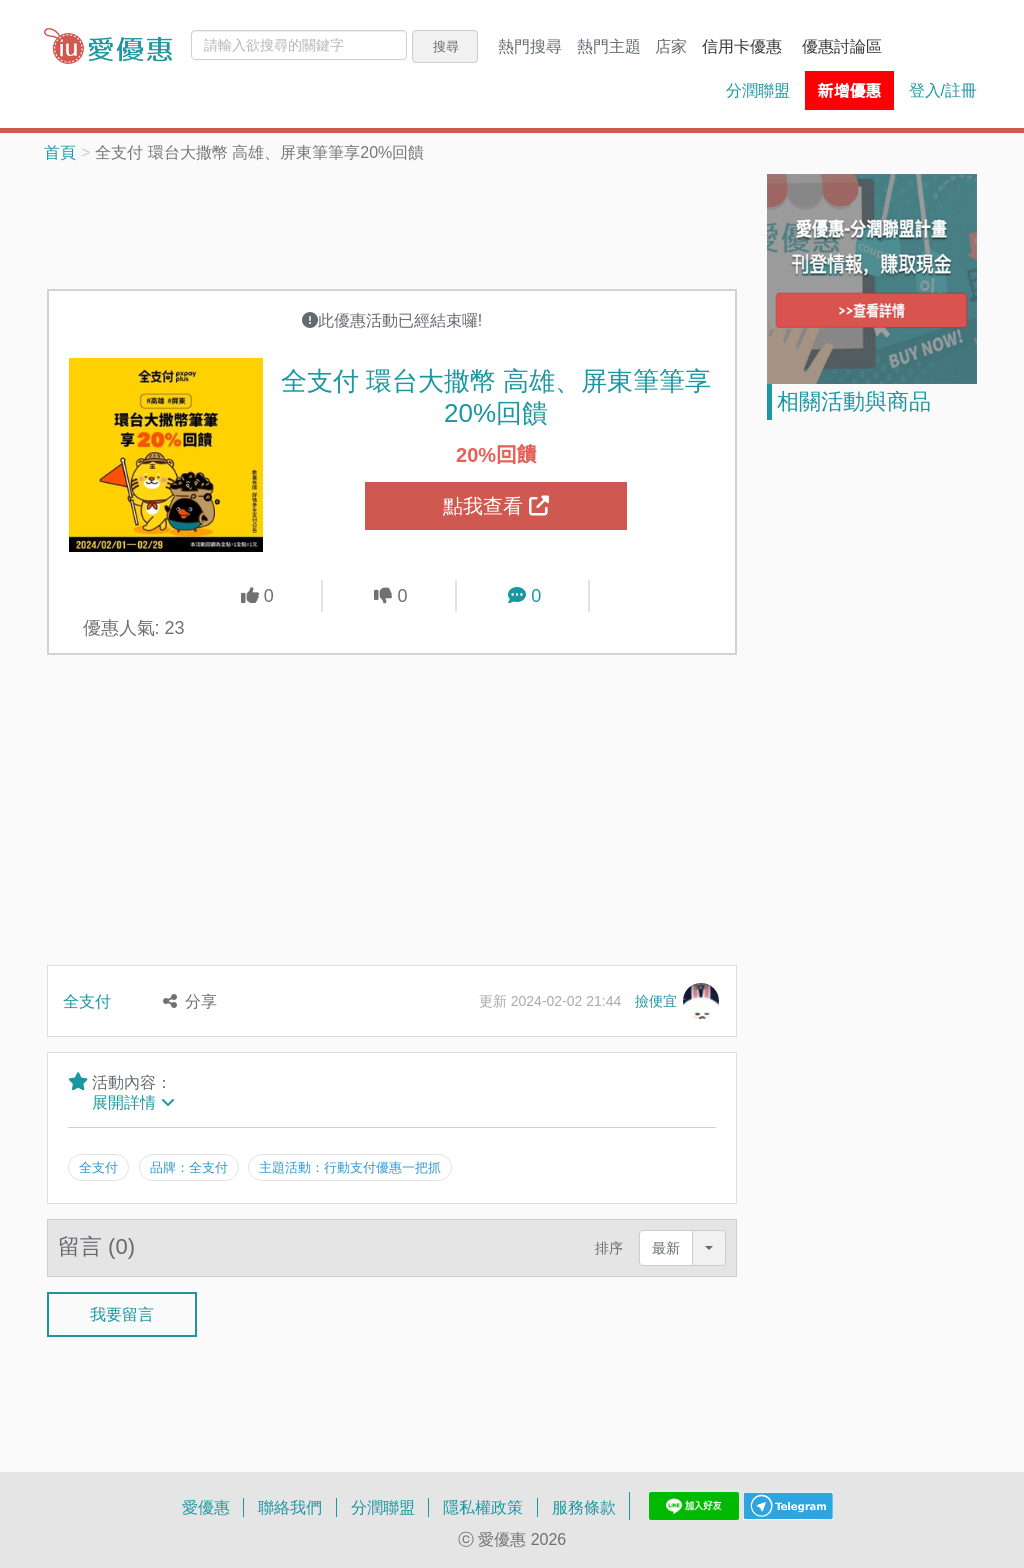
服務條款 (584, 1505)
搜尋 (446, 46)
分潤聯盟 (758, 90)
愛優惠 (206, 1505)
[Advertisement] (411, 224)
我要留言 (122, 1313)
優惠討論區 (842, 46)
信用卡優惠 (742, 46)
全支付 (87, 1001)
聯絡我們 (290, 1505)
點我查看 (496, 506)
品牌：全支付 (189, 1167)
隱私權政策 (483, 1505)
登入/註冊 (943, 90)
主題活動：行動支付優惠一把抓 (352, 1167)
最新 (666, 1245)
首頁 (60, 152)
